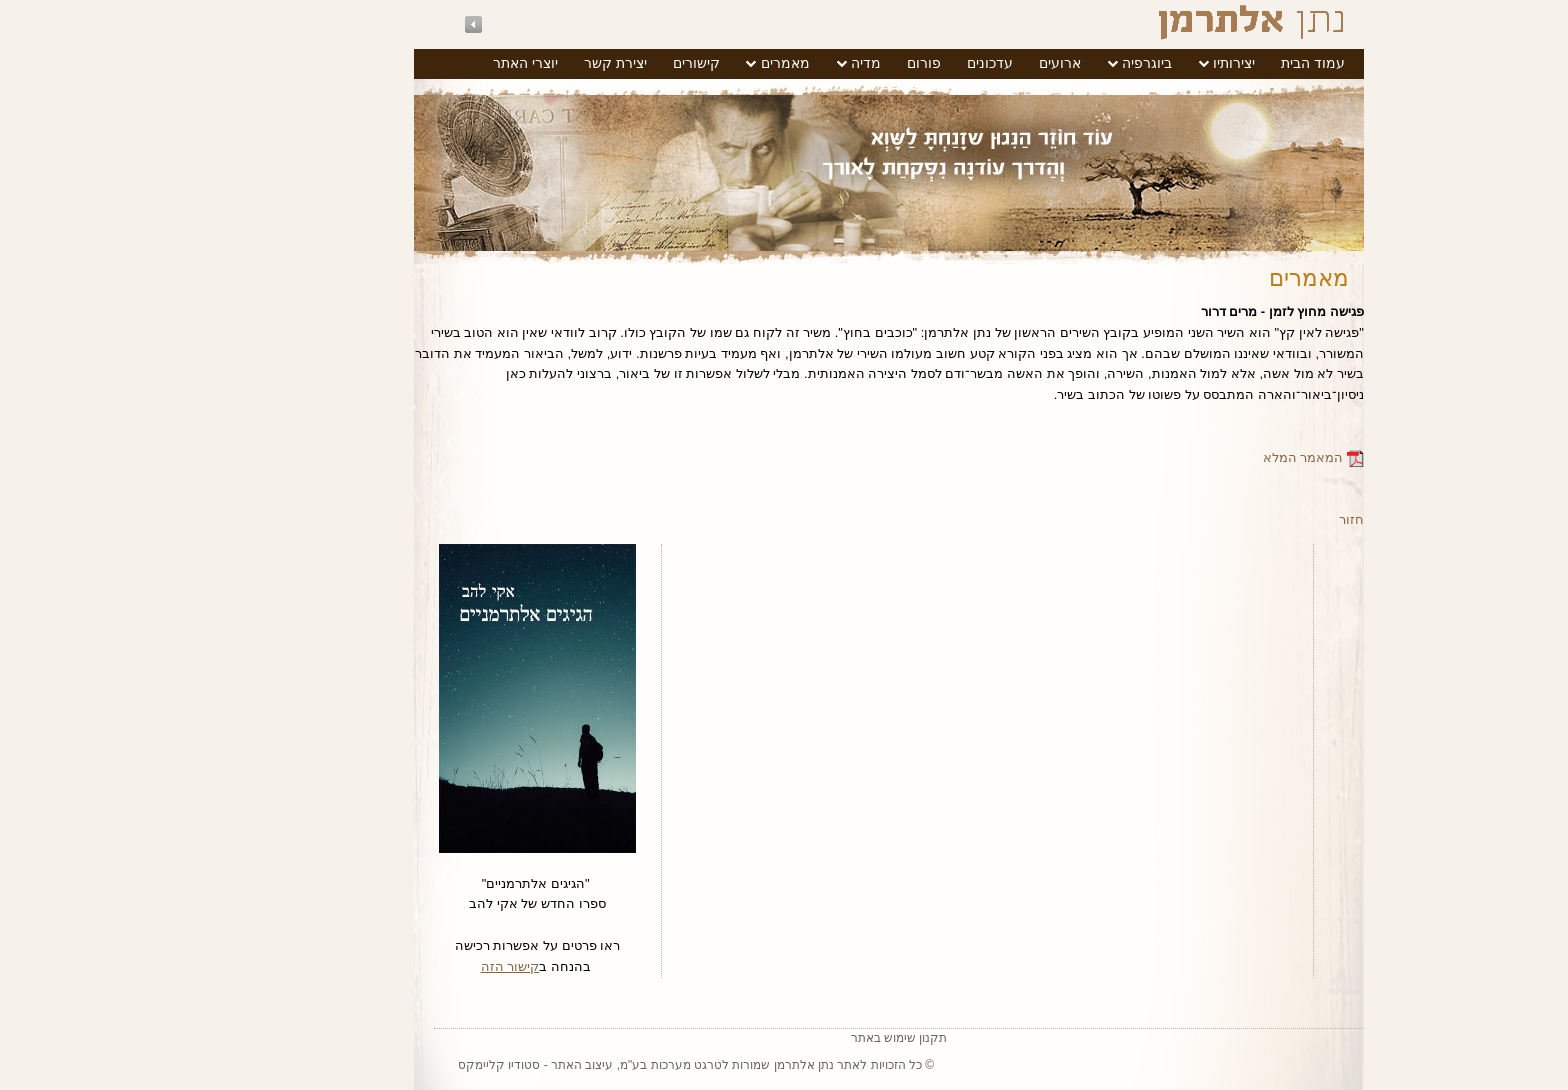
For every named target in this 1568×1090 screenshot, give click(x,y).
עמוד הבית (1208, 63)
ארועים (955, 63)
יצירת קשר (510, 63)
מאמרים (680, 63)
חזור (1246, 519)
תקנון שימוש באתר (794, 1038)
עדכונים (885, 63)
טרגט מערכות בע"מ (566, 1065)
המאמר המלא (1208, 457)
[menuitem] (1208, 64)
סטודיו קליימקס (394, 1065)
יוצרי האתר (420, 63)
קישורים (591, 63)
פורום (819, 63)
